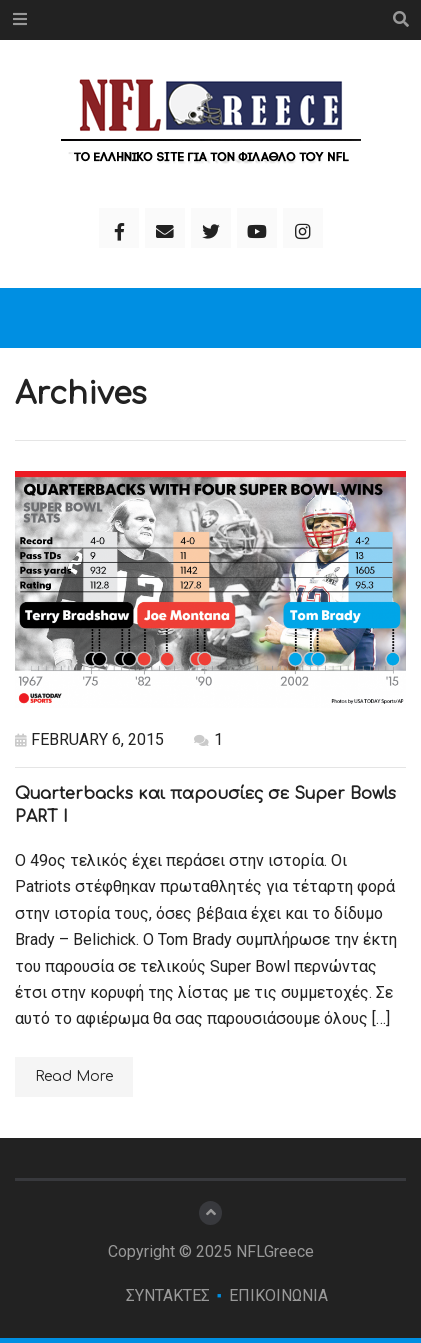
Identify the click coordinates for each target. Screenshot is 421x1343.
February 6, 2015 (89, 739)
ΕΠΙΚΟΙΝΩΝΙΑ (278, 1295)
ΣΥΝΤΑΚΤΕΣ (168, 1295)
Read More (74, 1076)
